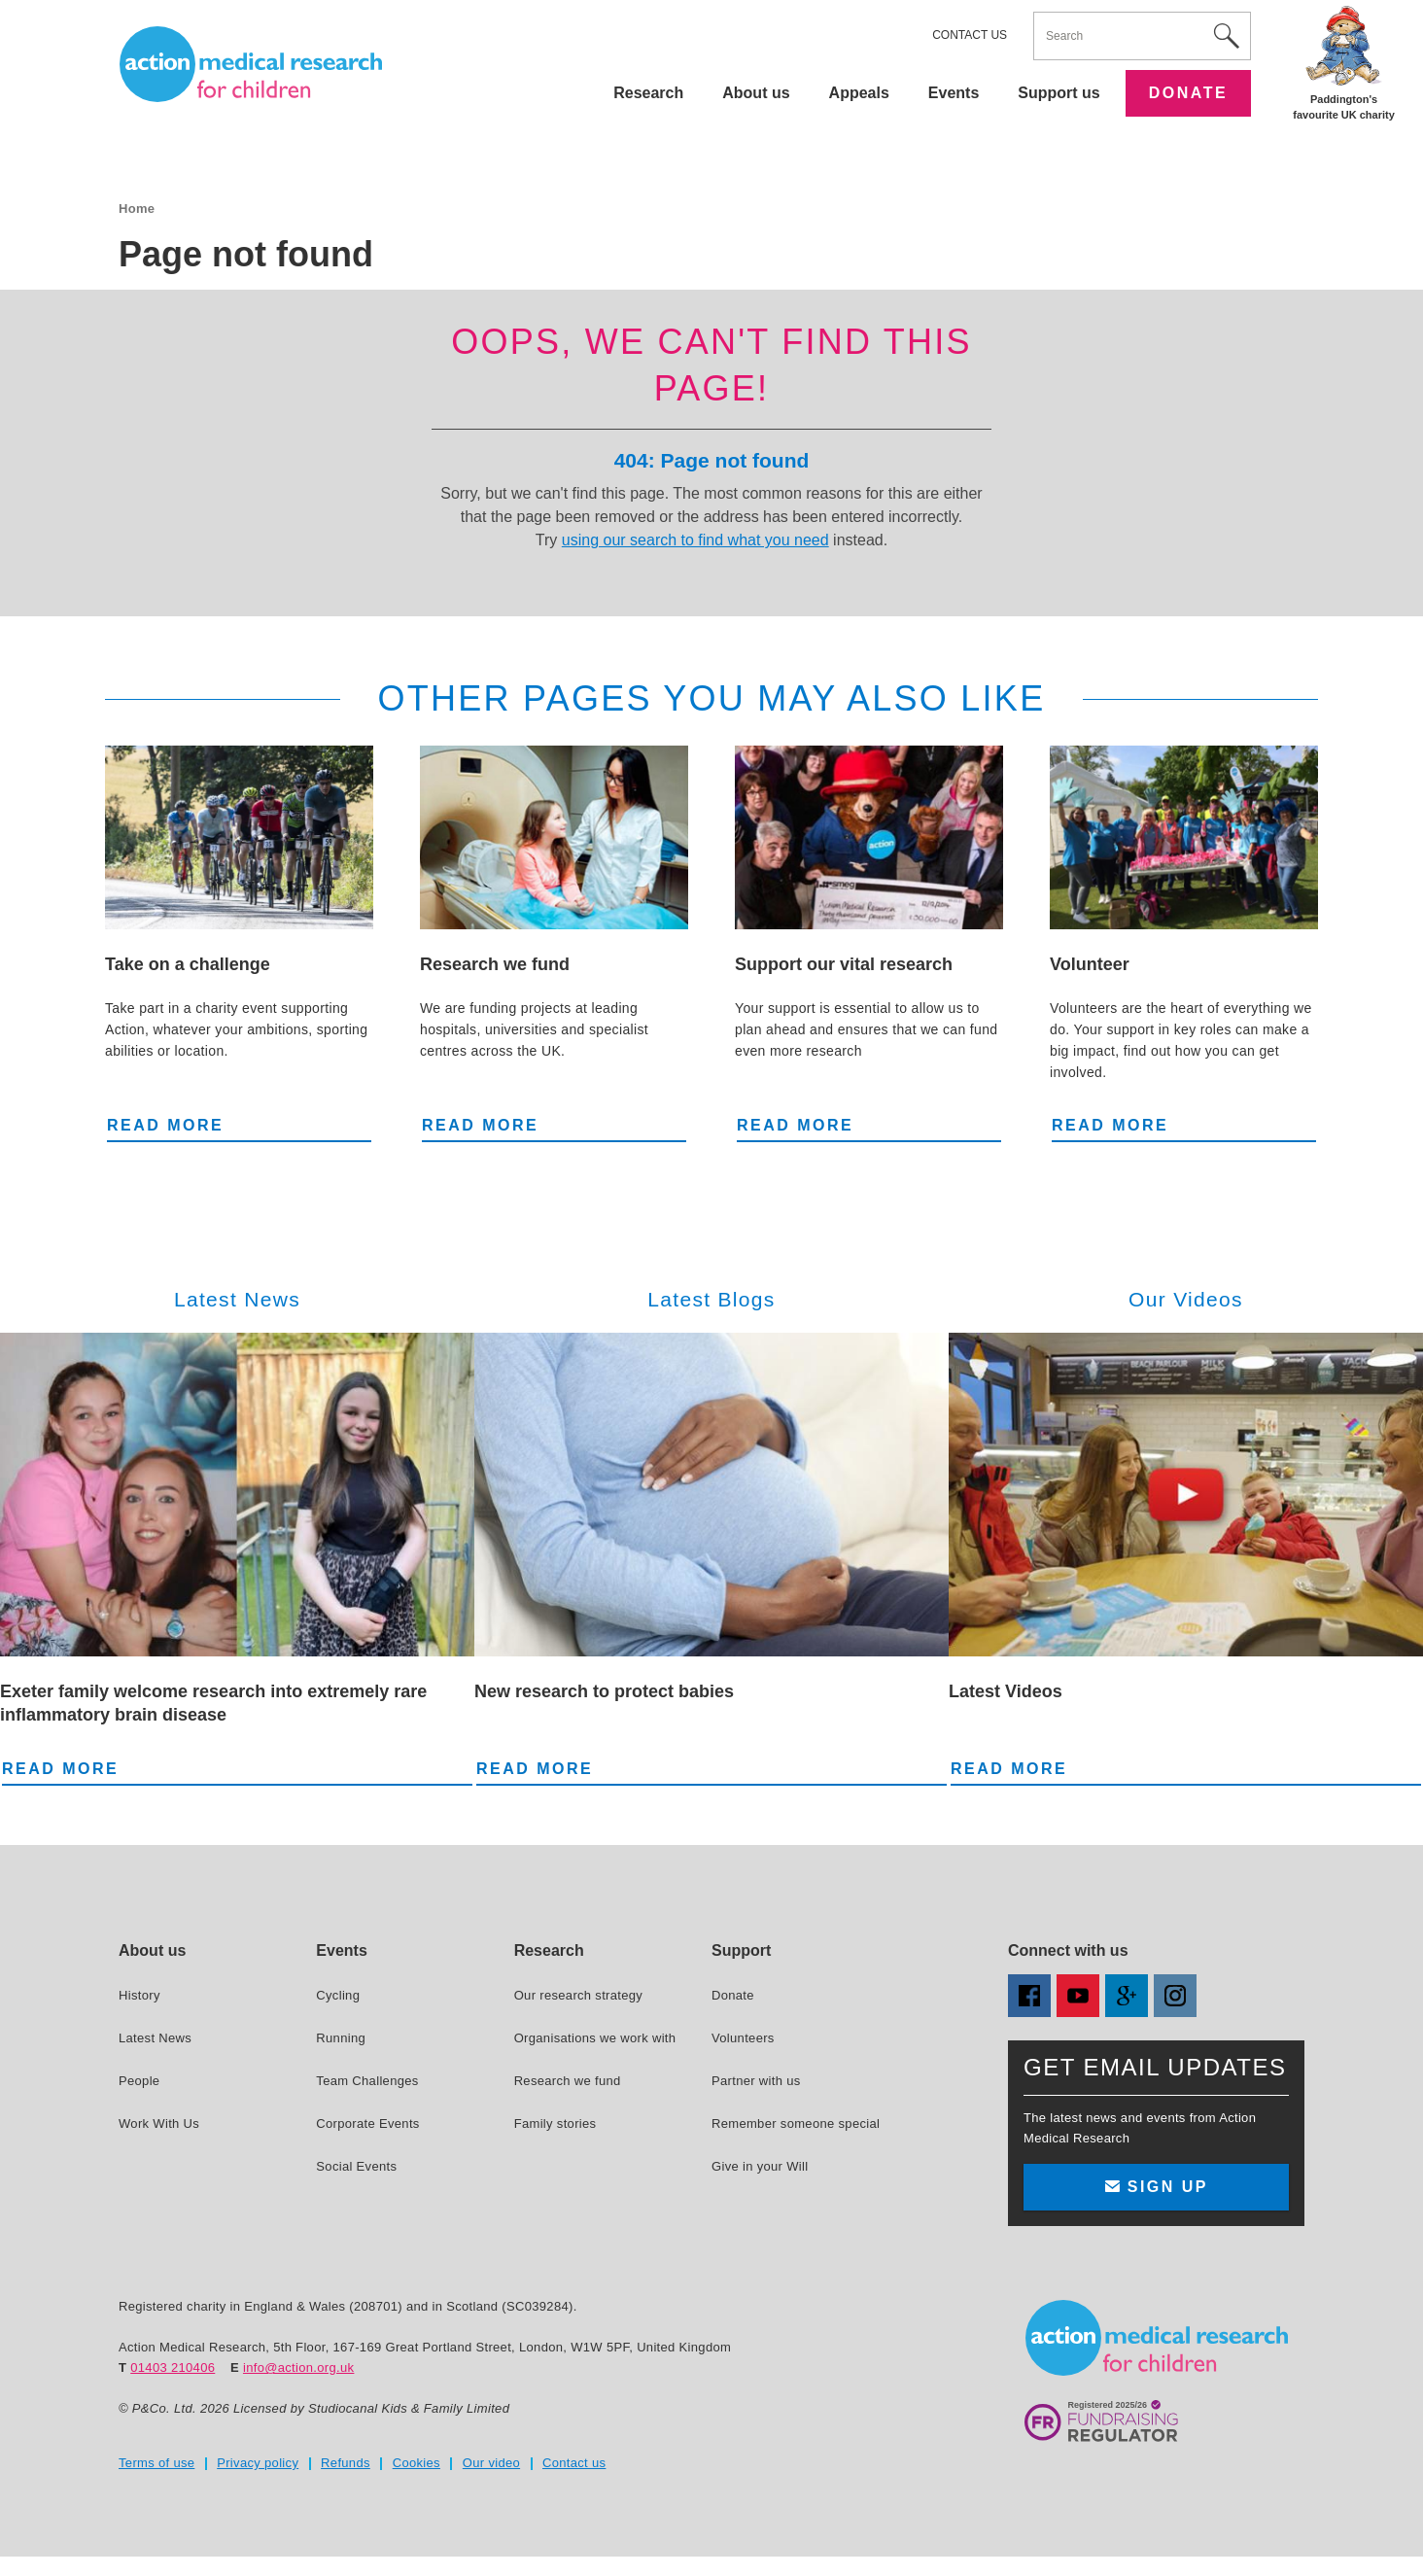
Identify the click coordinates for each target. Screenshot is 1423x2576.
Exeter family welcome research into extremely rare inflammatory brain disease (213, 1703)
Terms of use (156, 2462)
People (139, 2080)
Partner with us (756, 2080)
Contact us (969, 35)
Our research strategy (578, 1995)
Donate (1188, 93)
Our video (491, 2462)
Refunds (345, 2462)
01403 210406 (172, 2367)
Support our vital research (844, 964)
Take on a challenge (187, 964)
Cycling (338, 1995)
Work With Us (159, 2123)
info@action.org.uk (298, 2367)
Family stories (555, 2123)
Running (340, 2038)
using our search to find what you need (695, 540)
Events (953, 93)
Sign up (1156, 2186)
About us (755, 93)
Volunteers (743, 2038)
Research (648, 93)
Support (741, 1950)
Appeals (859, 93)
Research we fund (495, 964)
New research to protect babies (604, 1691)
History (139, 1995)
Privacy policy (257, 2462)
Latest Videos (1005, 1691)
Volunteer (1089, 964)
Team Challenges (367, 2080)
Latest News (155, 2038)
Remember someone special (796, 2123)
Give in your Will (760, 2166)
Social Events (356, 2166)
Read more (165, 1123)
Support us (1058, 93)
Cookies (416, 2462)
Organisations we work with (595, 2038)
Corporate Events (367, 2123)
